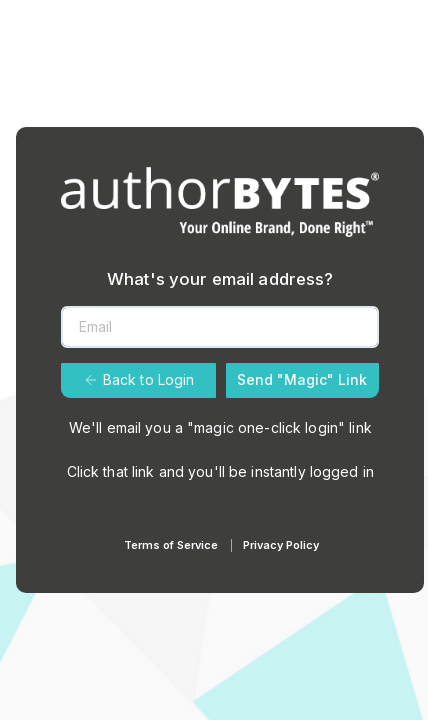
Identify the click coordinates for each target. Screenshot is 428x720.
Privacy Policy (281, 545)
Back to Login (139, 379)
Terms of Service (171, 545)
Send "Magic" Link (302, 379)
